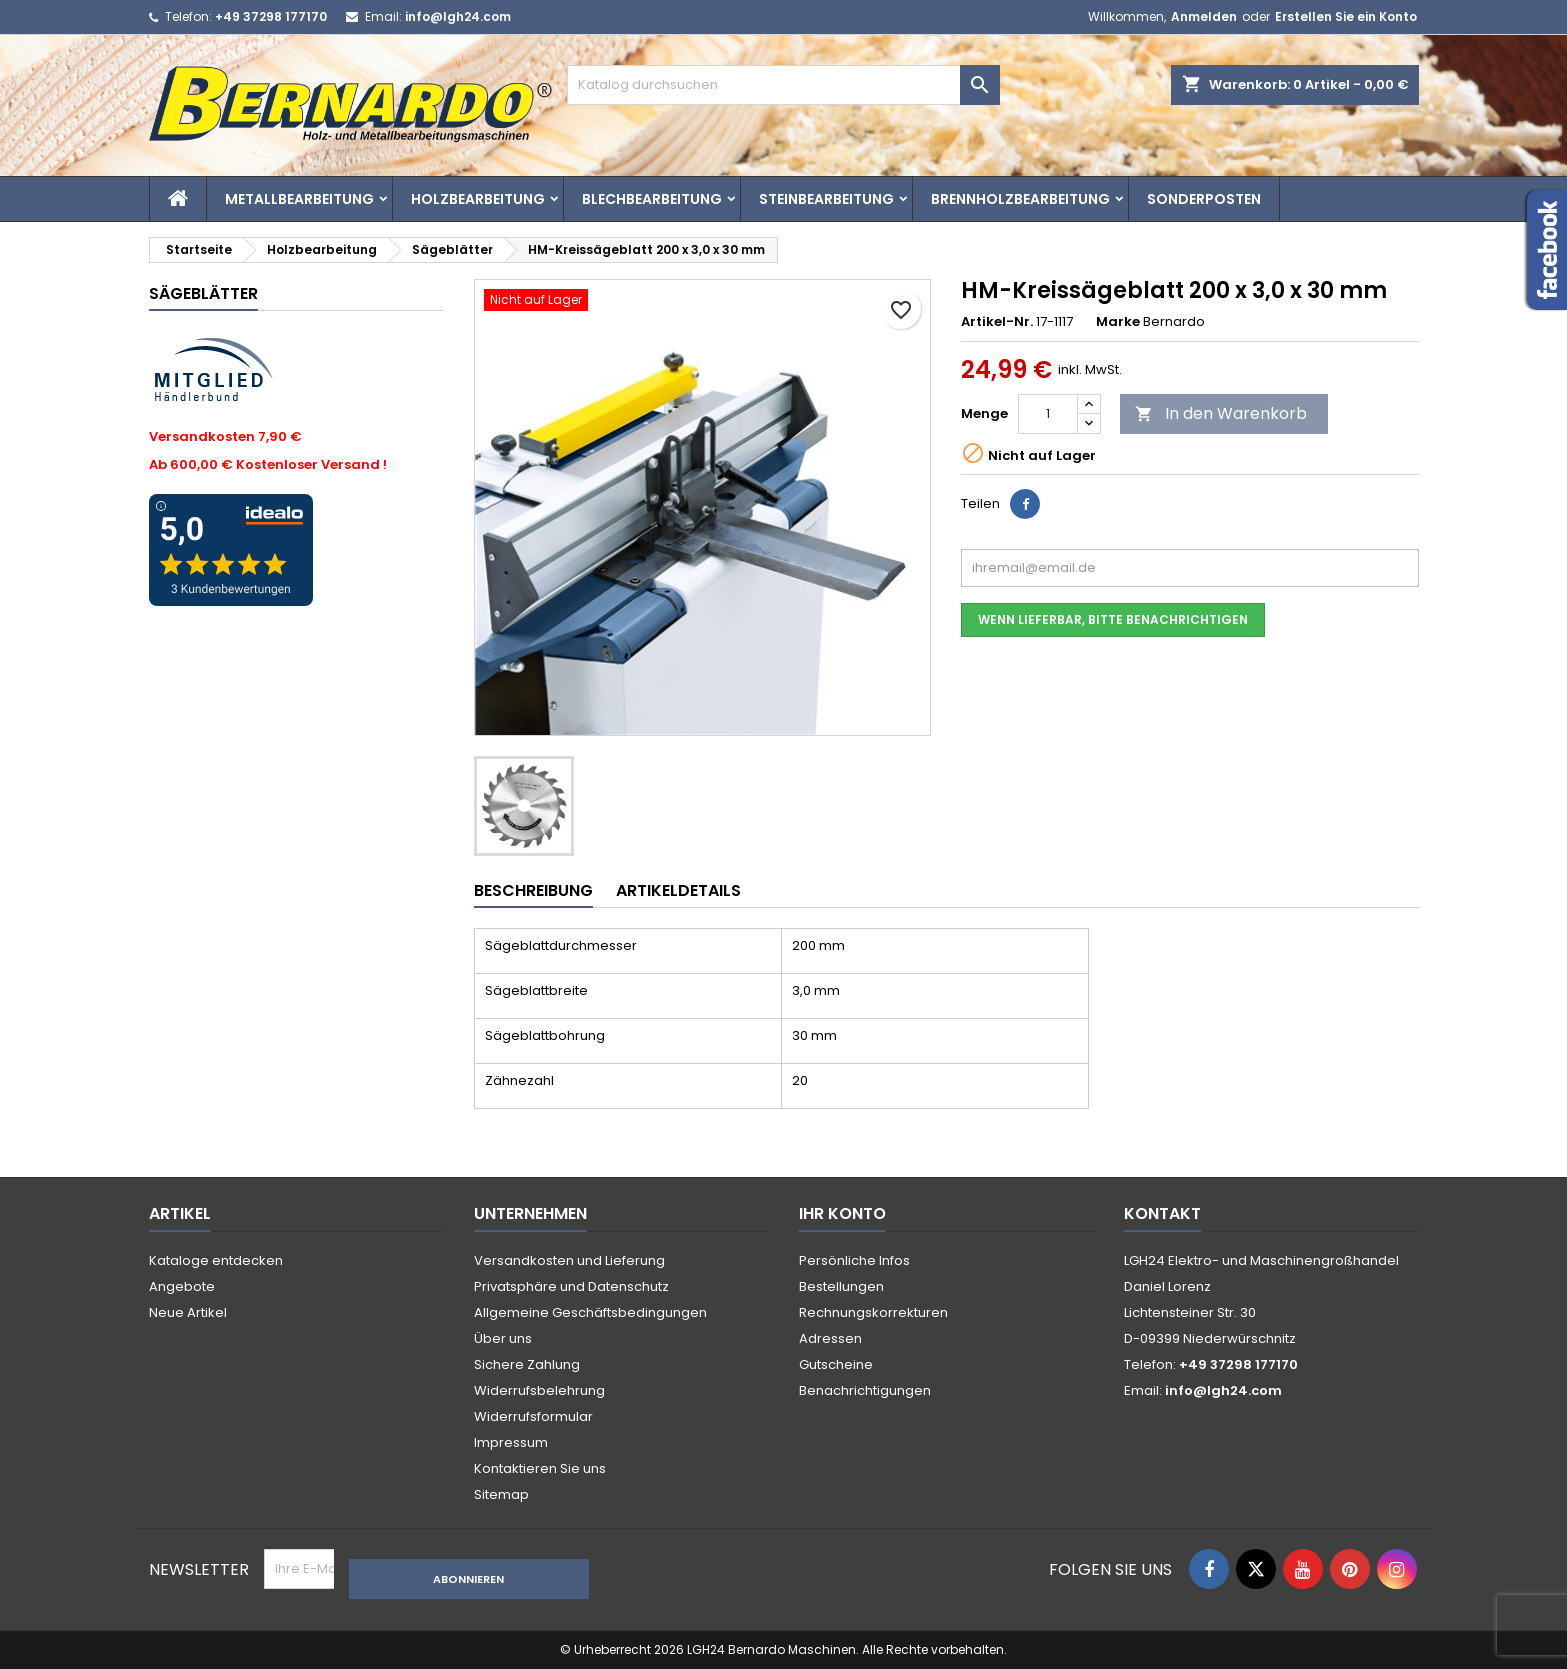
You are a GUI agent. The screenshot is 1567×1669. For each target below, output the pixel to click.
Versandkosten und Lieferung (569, 1260)
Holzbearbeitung (478, 199)
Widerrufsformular (533, 1416)
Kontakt (1162, 1213)
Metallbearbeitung (299, 199)
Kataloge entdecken (216, 1260)
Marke (1118, 322)
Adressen (830, 1338)
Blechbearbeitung (652, 199)
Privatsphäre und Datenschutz (571, 1286)
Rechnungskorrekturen (873, 1312)
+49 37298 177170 (271, 16)
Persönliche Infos (854, 1260)
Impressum (511, 1442)
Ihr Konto (842, 1213)
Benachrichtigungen (865, 1390)
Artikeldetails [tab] (678, 890)
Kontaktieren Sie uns (540, 1468)
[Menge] (1048, 414)
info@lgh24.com (458, 16)
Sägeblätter (203, 293)
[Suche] (783, 85)
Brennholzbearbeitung (1020, 199)
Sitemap (501, 1494)
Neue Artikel (188, 1312)
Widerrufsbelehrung (539, 1390)
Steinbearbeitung (826, 199)
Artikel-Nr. (997, 322)
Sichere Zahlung (527, 1364)
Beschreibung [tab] (533, 890)
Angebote (182, 1286)
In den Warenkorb (1221, 413)
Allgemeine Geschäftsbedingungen (590, 1312)
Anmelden (1204, 16)
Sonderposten (1204, 199)
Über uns (503, 1338)
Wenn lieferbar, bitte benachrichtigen (1113, 619)
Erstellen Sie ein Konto (1346, 16)
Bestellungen (841, 1286)
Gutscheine (836, 1364)
